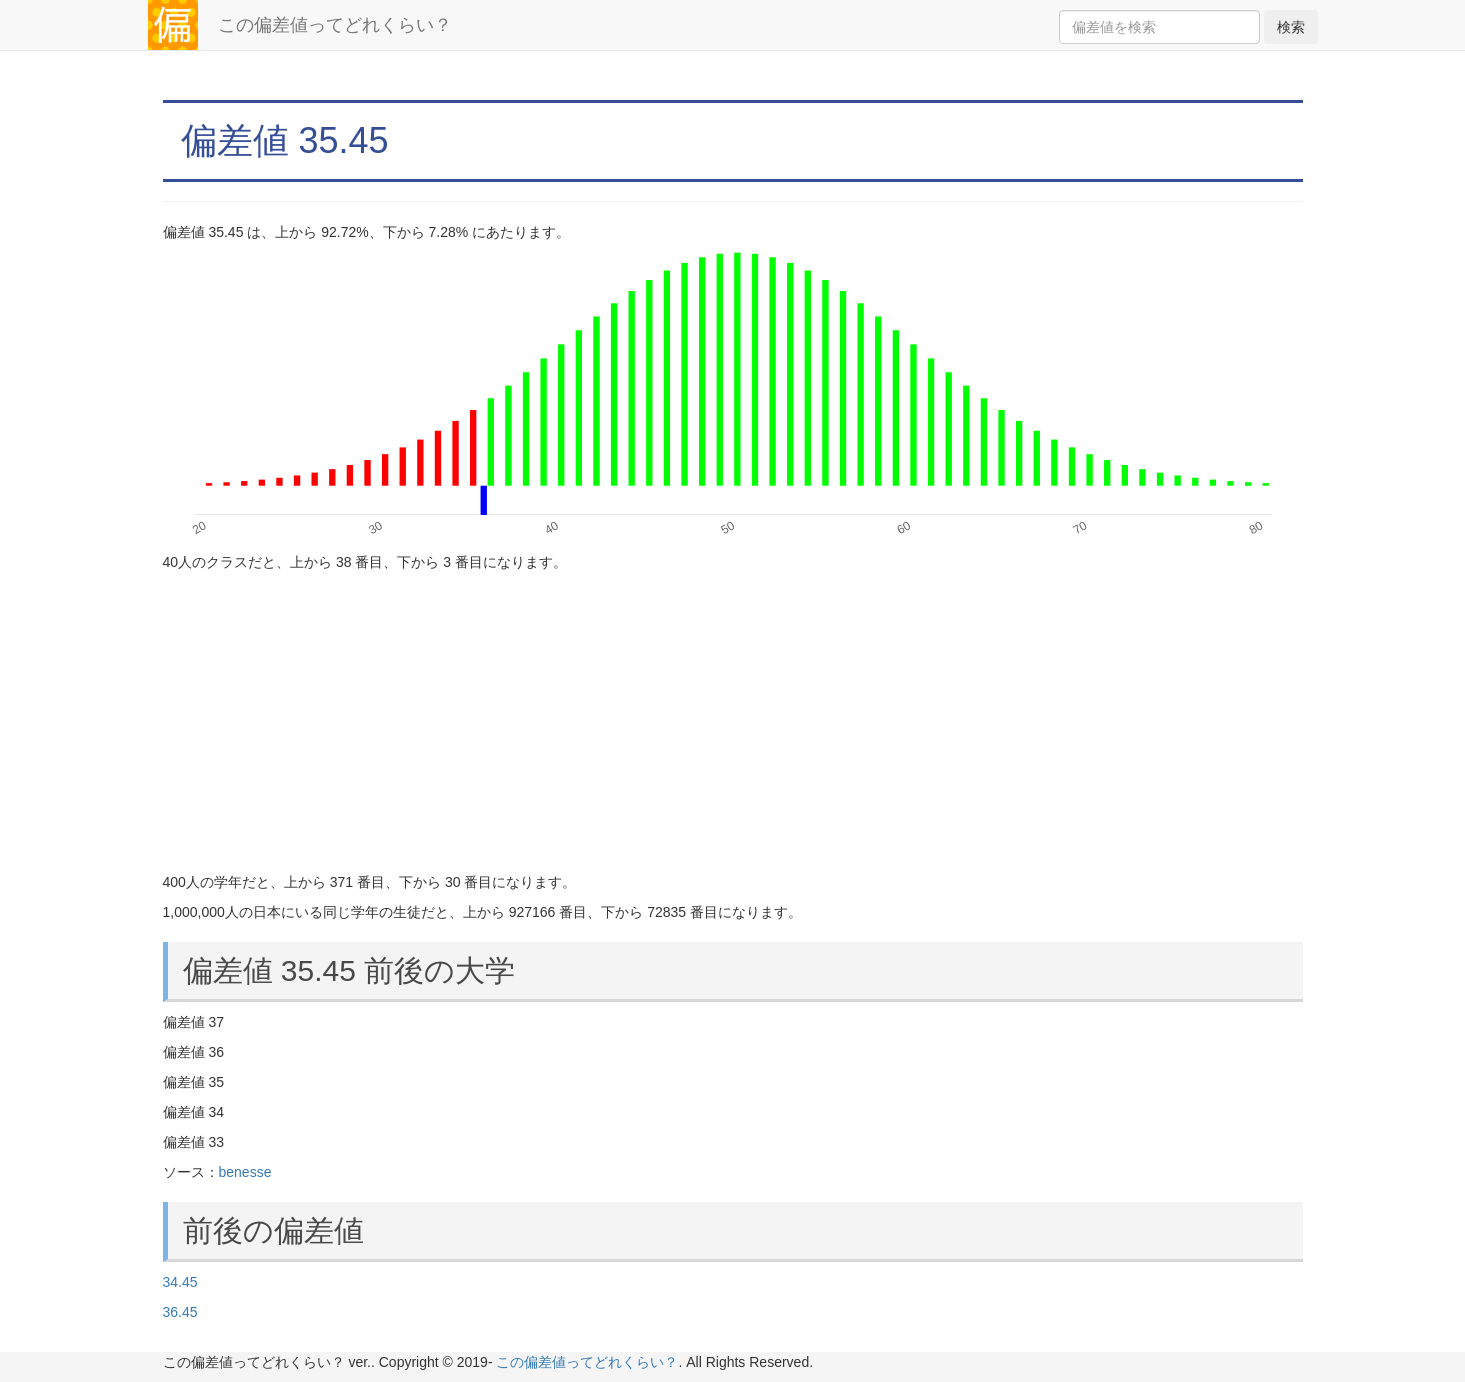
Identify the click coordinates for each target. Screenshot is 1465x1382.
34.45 (180, 1282)
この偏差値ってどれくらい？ (335, 25)
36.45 (180, 1312)
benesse (245, 1172)
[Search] (1159, 27)
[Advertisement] (733, 722)
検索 (1291, 27)
